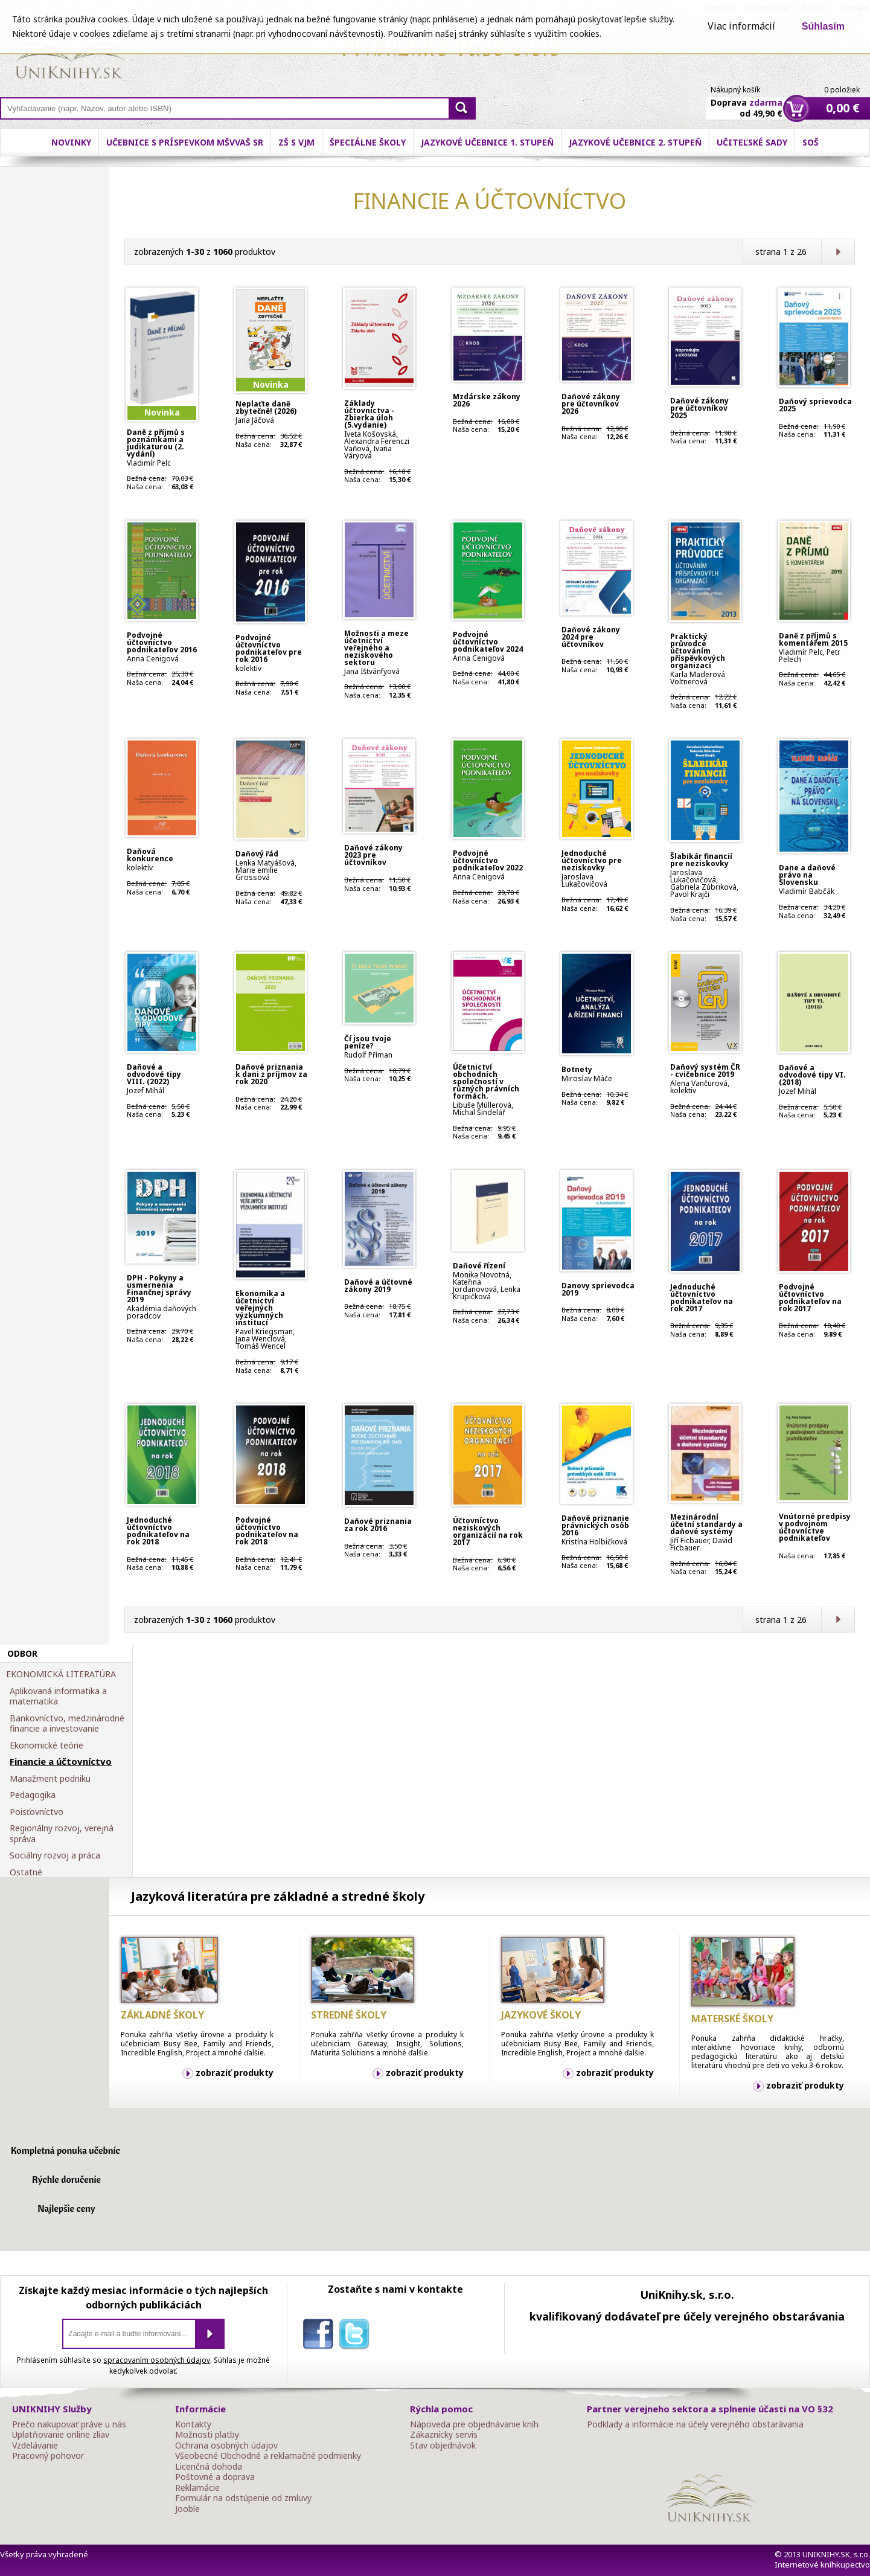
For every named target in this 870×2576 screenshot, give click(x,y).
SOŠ (810, 142)
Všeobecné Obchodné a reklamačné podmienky (268, 2455)
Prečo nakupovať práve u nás (69, 2424)
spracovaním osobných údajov (156, 2360)
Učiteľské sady (752, 142)
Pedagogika (33, 1795)
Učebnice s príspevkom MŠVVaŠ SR (184, 142)
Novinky (71, 142)
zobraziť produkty (234, 2072)
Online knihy (69, 54)
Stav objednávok (443, 2445)
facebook (320, 2336)
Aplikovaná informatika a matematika (58, 1696)
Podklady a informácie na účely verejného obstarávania (695, 2424)
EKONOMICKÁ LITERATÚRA (61, 1674)
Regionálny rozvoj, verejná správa (62, 1833)
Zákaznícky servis (444, 2434)
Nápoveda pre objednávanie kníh (474, 2424)
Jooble (187, 2509)
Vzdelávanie (35, 2445)
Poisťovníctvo (36, 1812)
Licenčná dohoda (208, 2466)
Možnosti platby (207, 2434)
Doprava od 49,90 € (746, 101)
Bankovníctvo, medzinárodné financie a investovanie (67, 1723)
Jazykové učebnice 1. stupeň (487, 142)
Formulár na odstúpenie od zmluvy (243, 2498)
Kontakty (193, 2424)
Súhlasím (823, 26)
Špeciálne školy (368, 142)
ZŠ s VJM (296, 142)
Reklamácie (197, 2487)
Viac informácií (741, 26)
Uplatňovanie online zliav (60, 2434)
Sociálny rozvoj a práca (55, 1855)
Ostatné (26, 1872)
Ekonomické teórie (46, 1745)
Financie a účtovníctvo (61, 1761)
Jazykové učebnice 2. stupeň (635, 142)
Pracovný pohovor (48, 2455)
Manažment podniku (50, 1778)
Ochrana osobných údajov (226, 2445)
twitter (357, 2336)
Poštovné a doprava (215, 2477)
